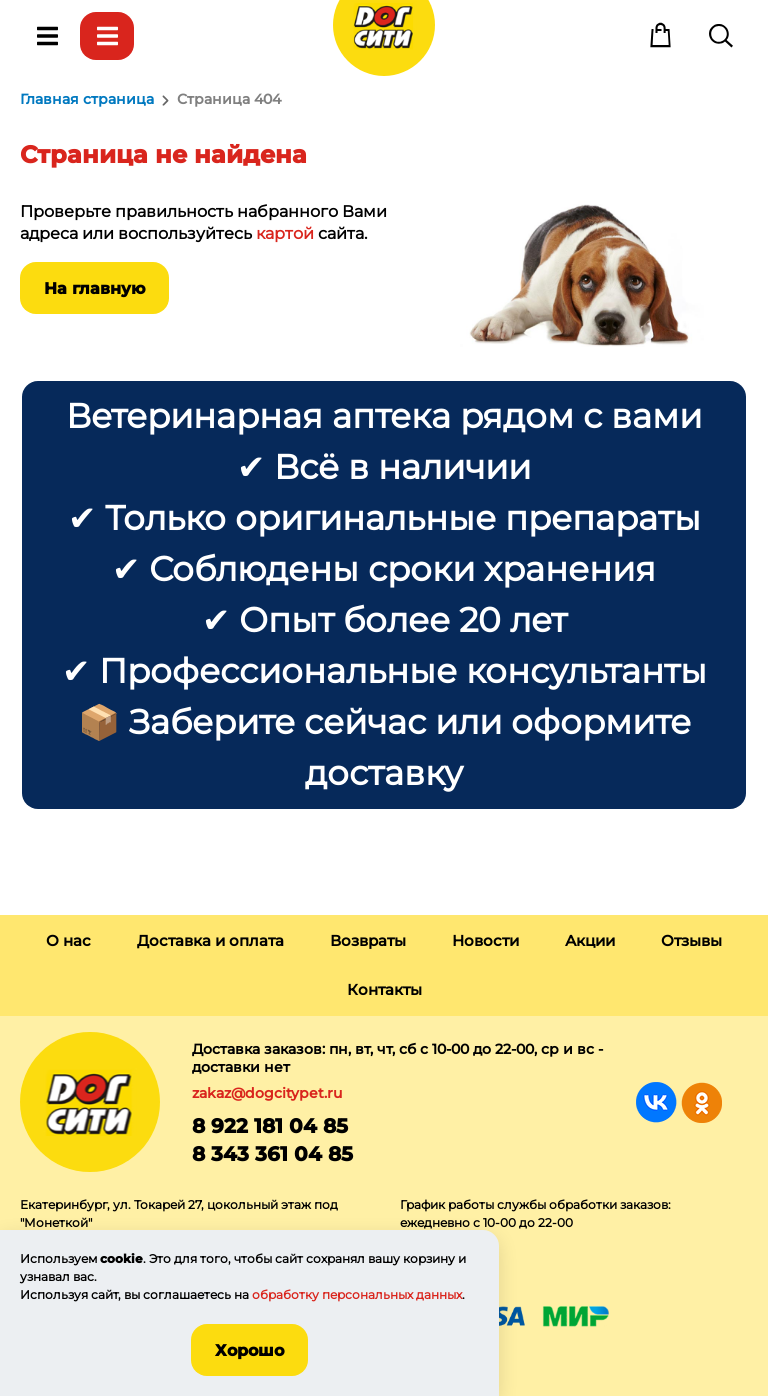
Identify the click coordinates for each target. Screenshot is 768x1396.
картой (285, 233)
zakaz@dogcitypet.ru (267, 1093)
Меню (47, 36)
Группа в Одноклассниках (701, 1102)
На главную (94, 288)
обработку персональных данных (357, 1294)
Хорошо (249, 1350)
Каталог (107, 36)
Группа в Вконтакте (656, 1102)
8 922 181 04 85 (270, 1126)
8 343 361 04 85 (272, 1154)
